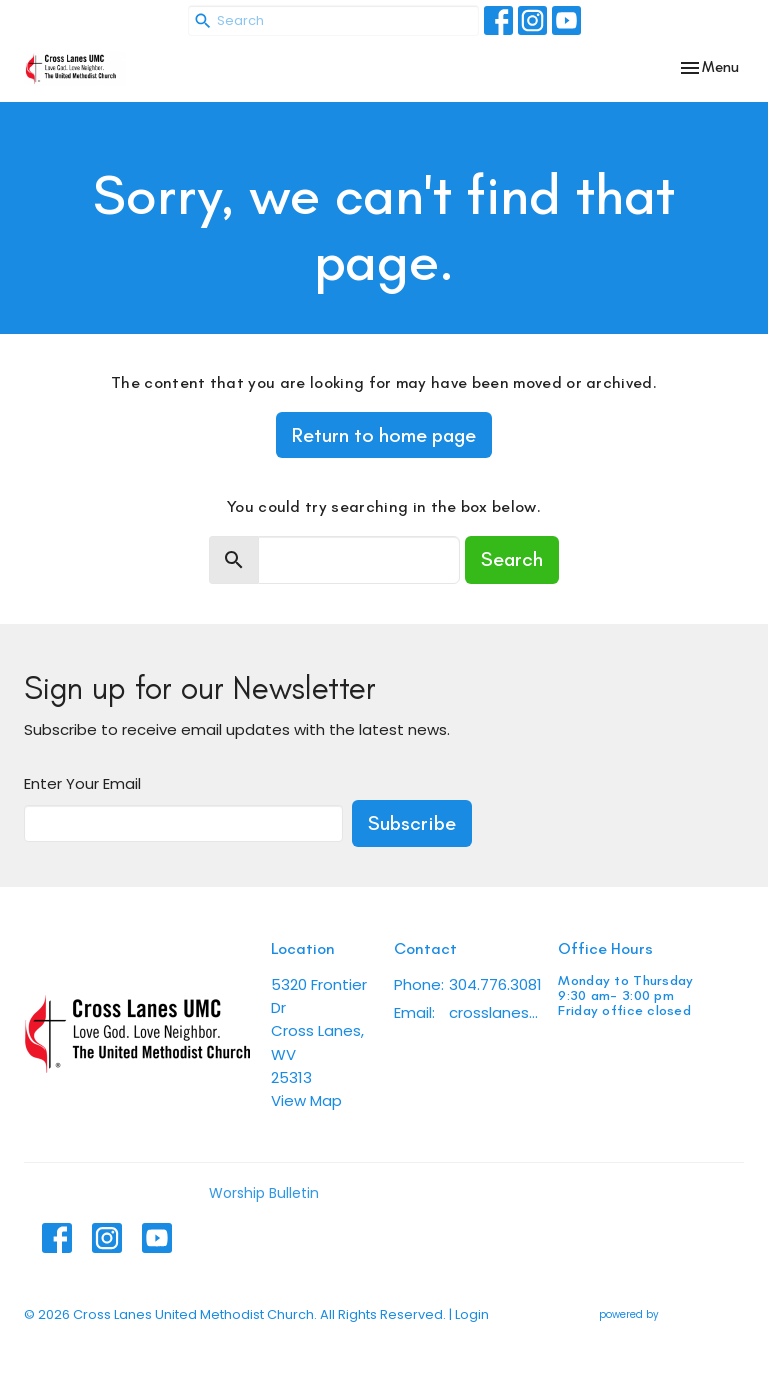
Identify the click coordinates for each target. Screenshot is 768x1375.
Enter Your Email (82, 783)
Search (512, 559)
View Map (306, 1100)
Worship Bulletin (264, 1193)
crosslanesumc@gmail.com (493, 1012)
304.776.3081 (495, 984)
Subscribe (412, 823)
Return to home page (384, 435)
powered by (671, 1314)
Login (472, 1314)
